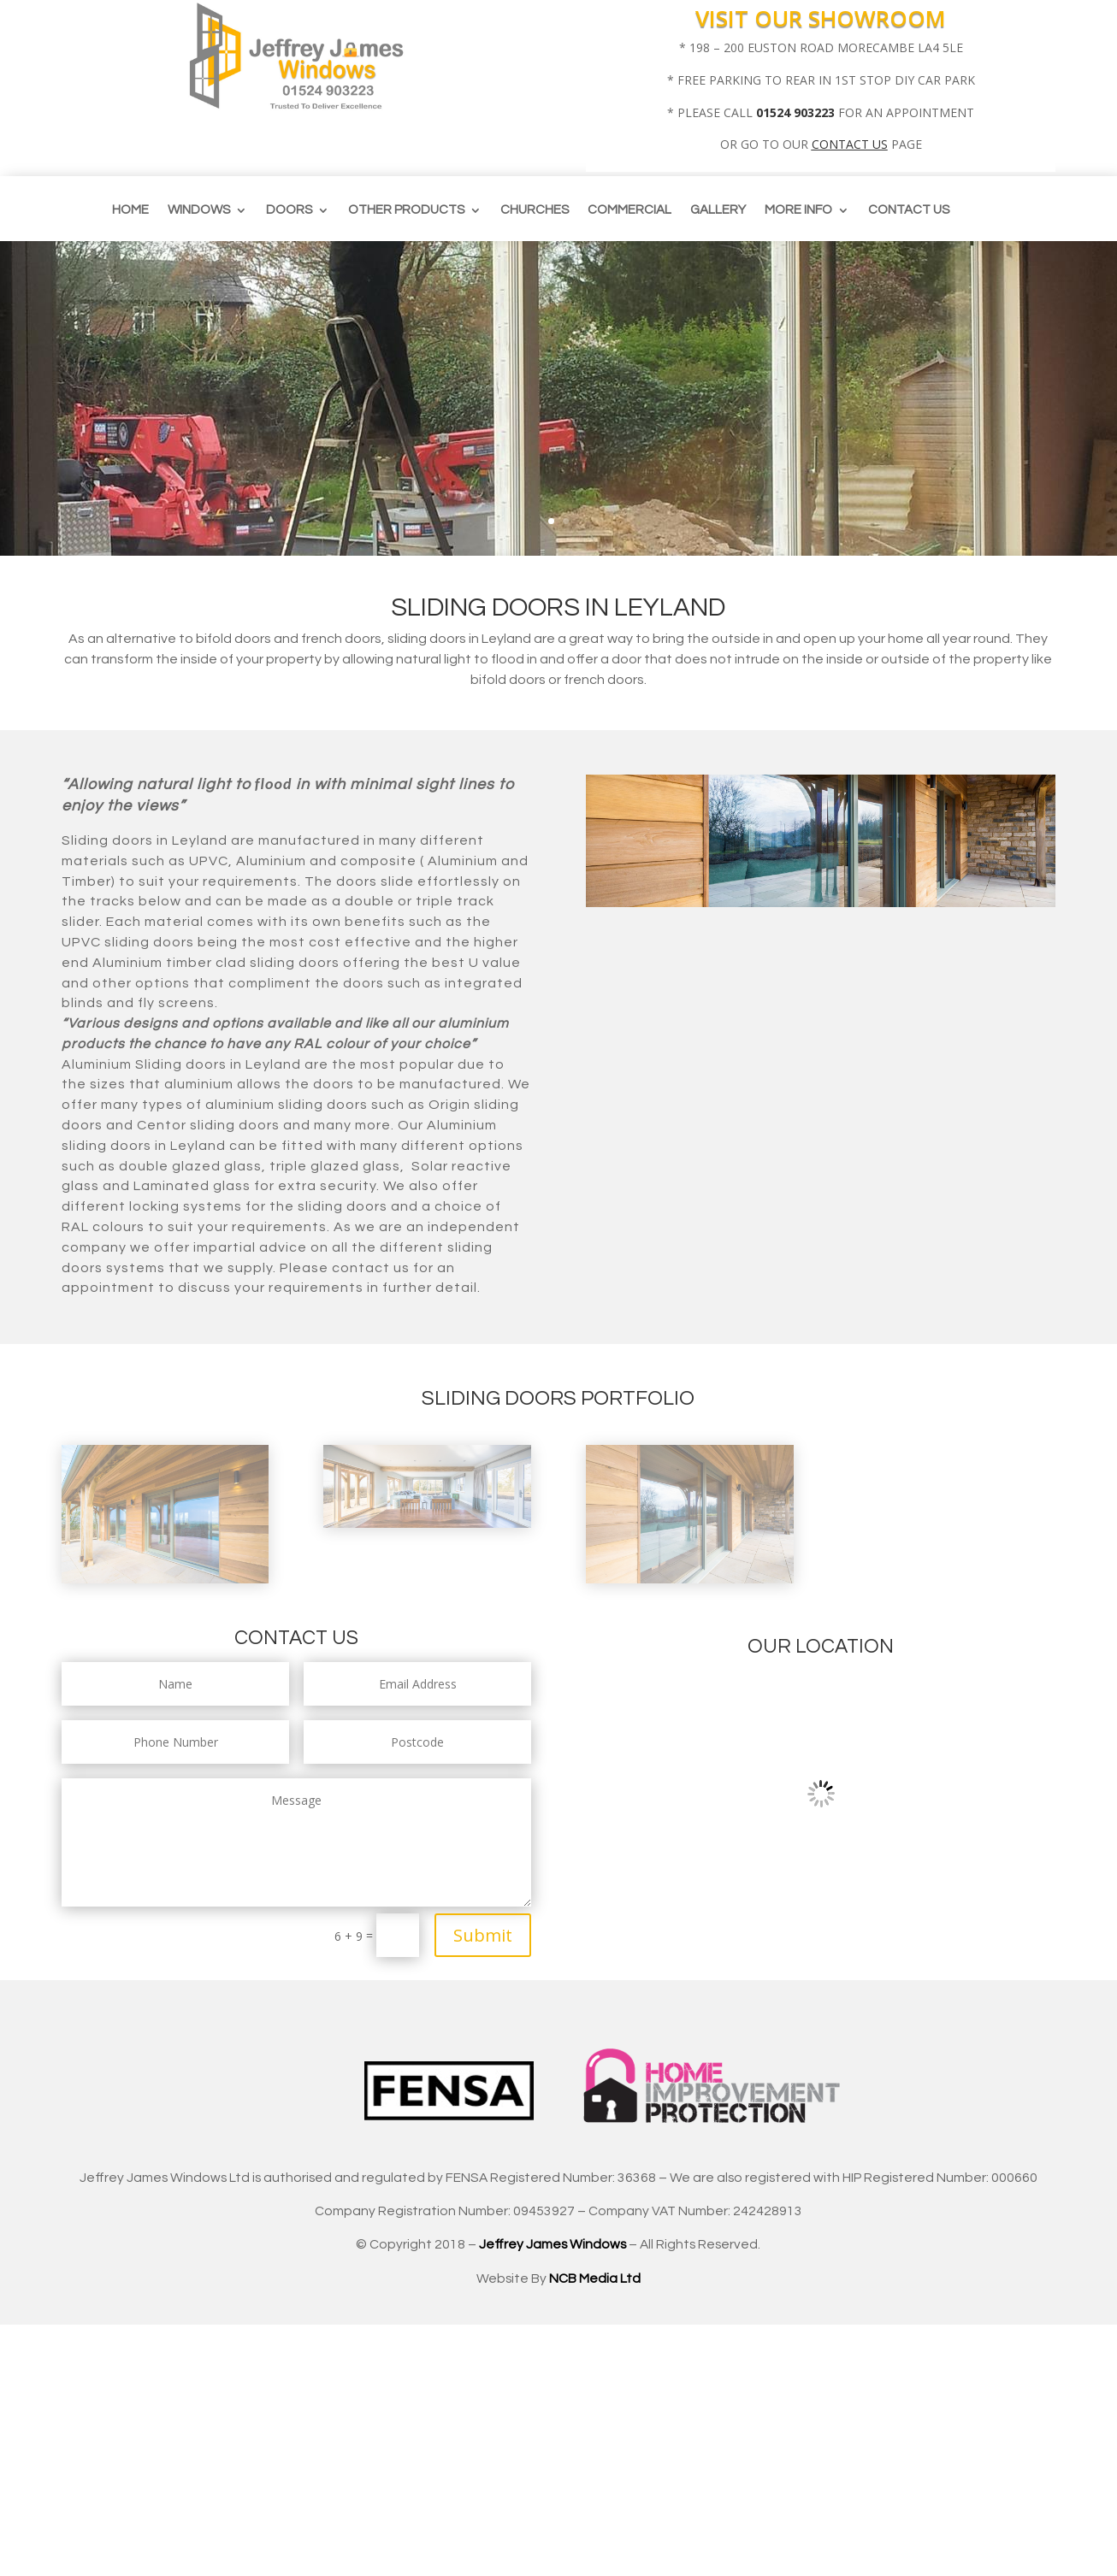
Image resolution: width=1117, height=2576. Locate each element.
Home (130, 210)
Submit (482, 1935)
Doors (289, 210)
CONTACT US (850, 144)
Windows (199, 210)
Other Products (406, 210)
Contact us (908, 210)
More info (798, 210)
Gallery (718, 210)
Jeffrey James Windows (552, 2244)
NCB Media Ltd (595, 2278)
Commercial (629, 210)
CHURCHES (534, 210)
